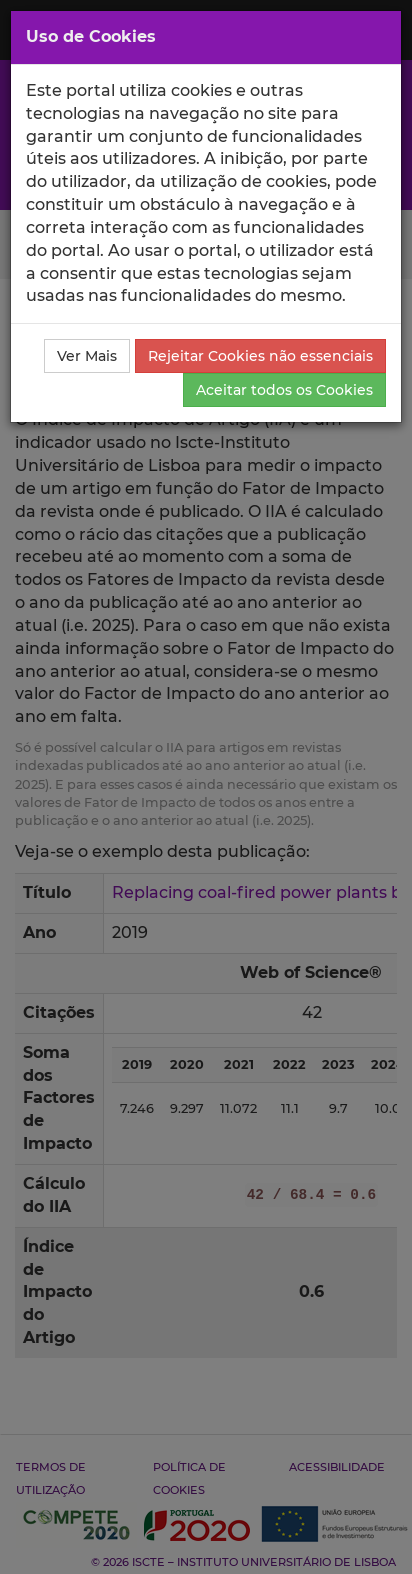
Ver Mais (87, 356)
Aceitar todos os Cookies (284, 390)
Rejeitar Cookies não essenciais (260, 356)
